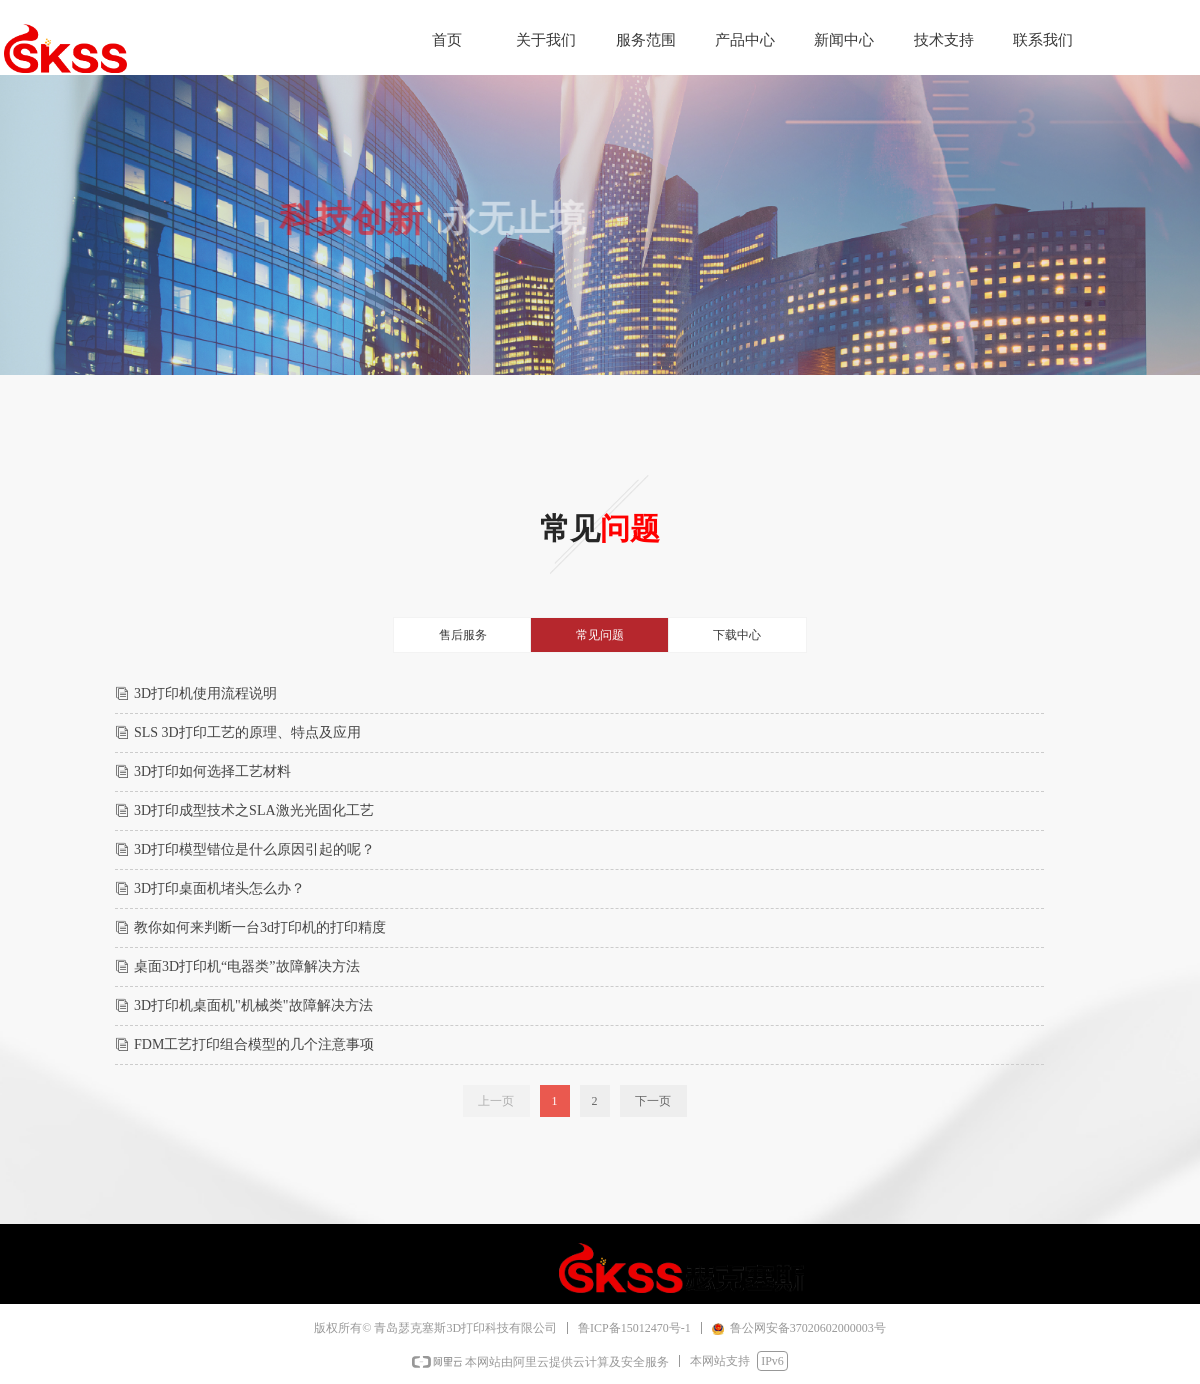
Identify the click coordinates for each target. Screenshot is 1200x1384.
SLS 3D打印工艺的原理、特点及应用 (247, 732)
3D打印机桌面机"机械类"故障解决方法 (253, 1005)
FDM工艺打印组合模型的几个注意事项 (254, 1044)
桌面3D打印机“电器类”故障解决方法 (247, 966)
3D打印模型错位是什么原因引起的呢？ (254, 849)
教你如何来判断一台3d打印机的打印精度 (260, 927)
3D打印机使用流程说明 (205, 693)
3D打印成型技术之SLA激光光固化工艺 (254, 810)
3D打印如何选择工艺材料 (212, 771)
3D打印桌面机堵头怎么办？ (219, 888)
